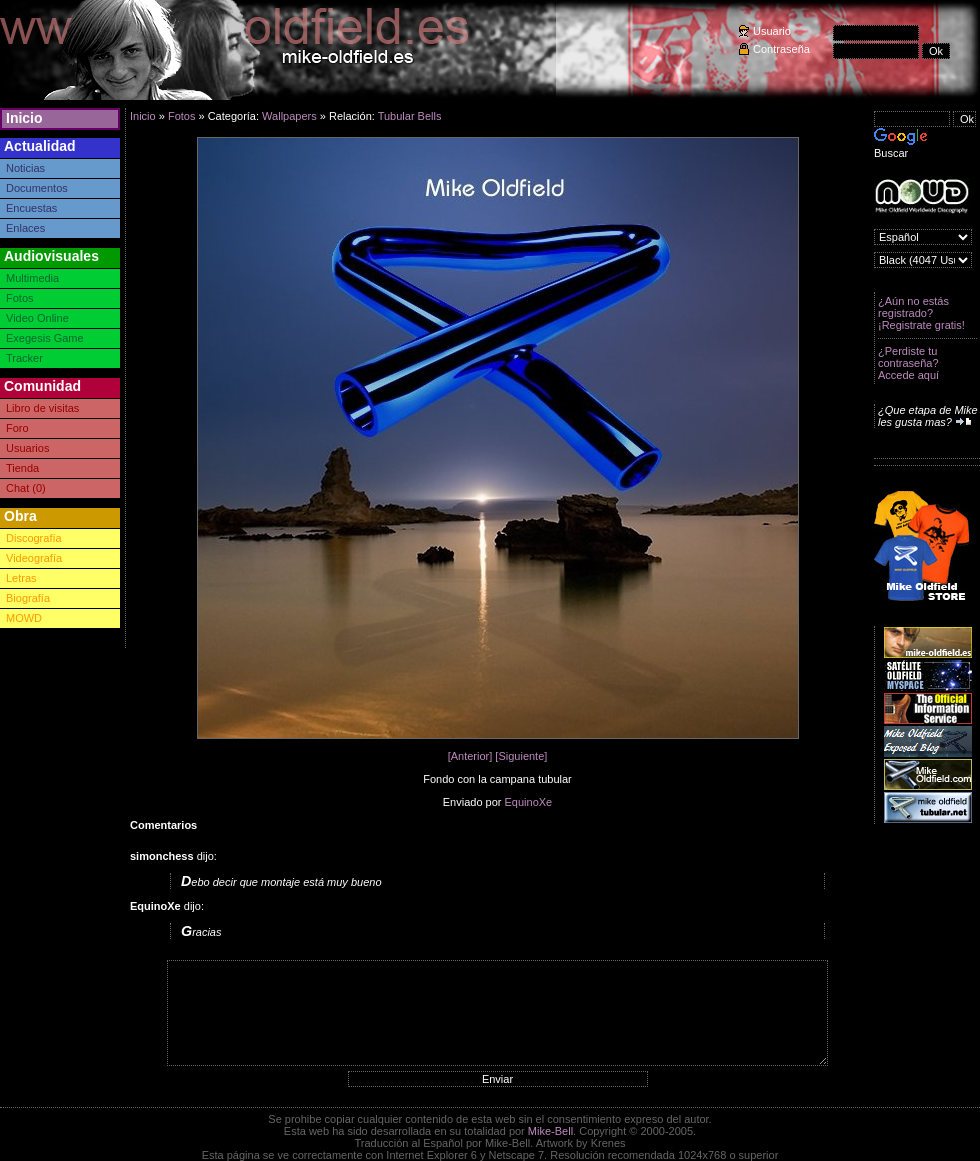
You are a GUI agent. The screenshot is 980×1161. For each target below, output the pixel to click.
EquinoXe (529, 802)
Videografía (34, 558)
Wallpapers (289, 116)
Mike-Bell (550, 1131)
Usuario (772, 31)
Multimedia (32, 278)
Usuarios (27, 448)
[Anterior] (470, 756)
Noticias (25, 168)
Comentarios (163, 825)
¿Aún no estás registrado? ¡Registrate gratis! (921, 313)
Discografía (34, 538)
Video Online (37, 318)
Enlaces (25, 228)
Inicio (24, 118)
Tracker (24, 358)
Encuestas (31, 208)
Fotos (20, 298)
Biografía (28, 598)
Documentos (37, 188)
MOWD (24, 618)
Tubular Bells (410, 116)
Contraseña (781, 49)
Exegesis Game (45, 338)
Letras (21, 578)
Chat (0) (26, 488)
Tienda (22, 468)
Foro (17, 428)
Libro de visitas (42, 408)
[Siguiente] (521, 756)
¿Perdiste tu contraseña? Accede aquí (908, 363)
